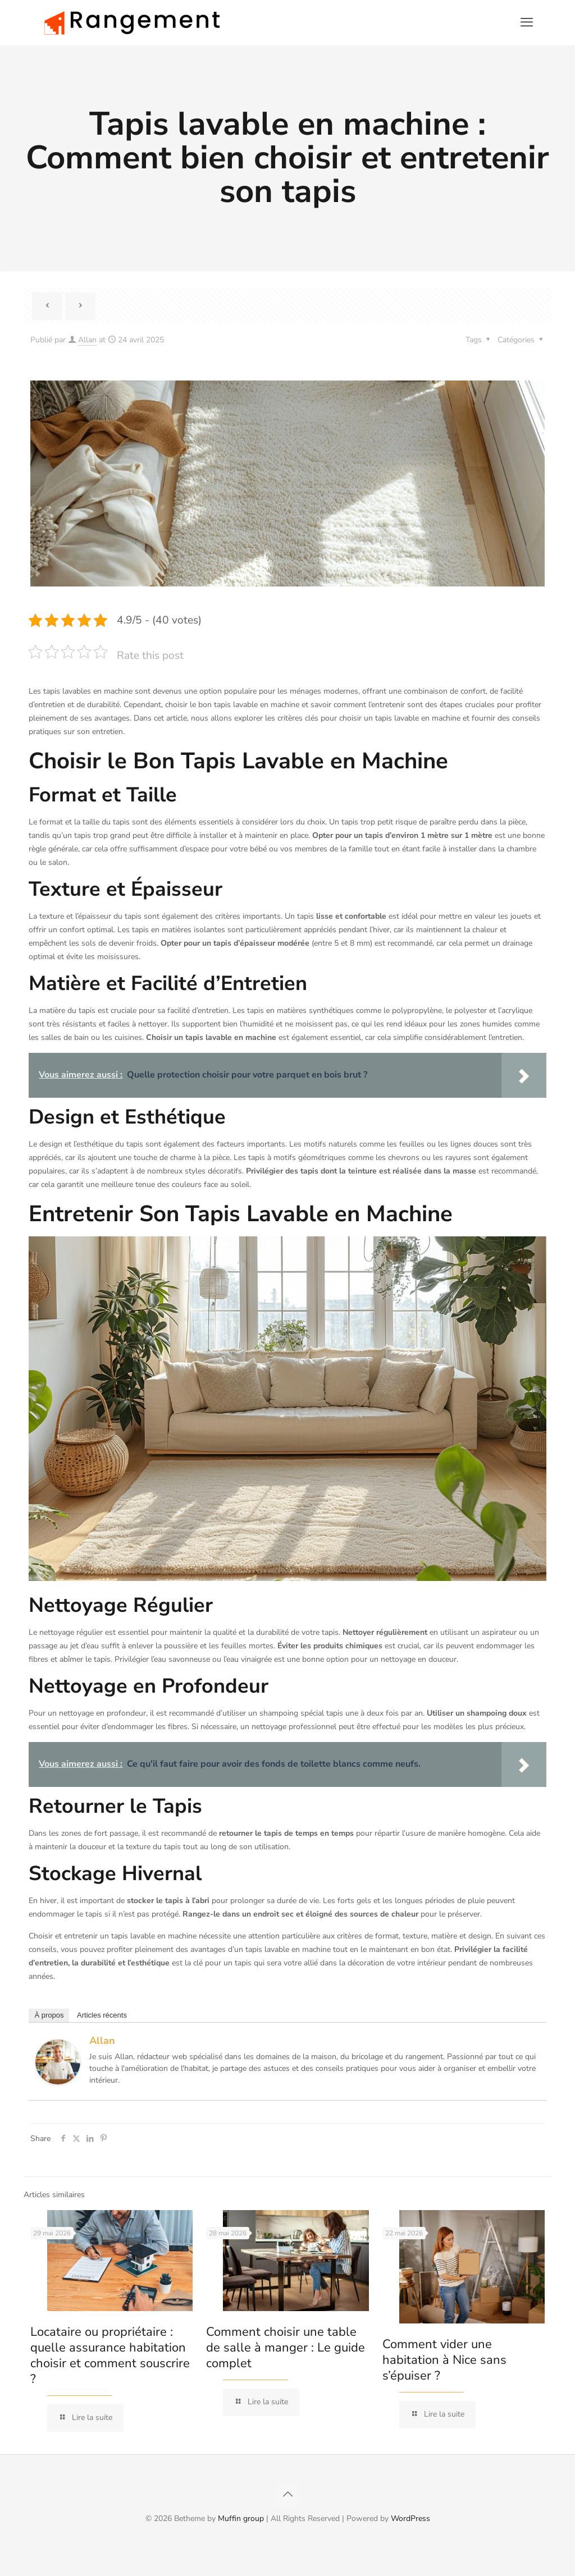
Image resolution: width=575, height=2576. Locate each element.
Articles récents (102, 2015)
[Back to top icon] (287, 2494)
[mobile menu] (526, 22)
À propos (48, 2015)
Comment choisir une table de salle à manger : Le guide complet (285, 2347)
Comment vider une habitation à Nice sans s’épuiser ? (444, 2360)
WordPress (410, 2518)
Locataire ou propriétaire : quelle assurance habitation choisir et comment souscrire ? (110, 2355)
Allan (87, 339)
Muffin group (241, 2518)
